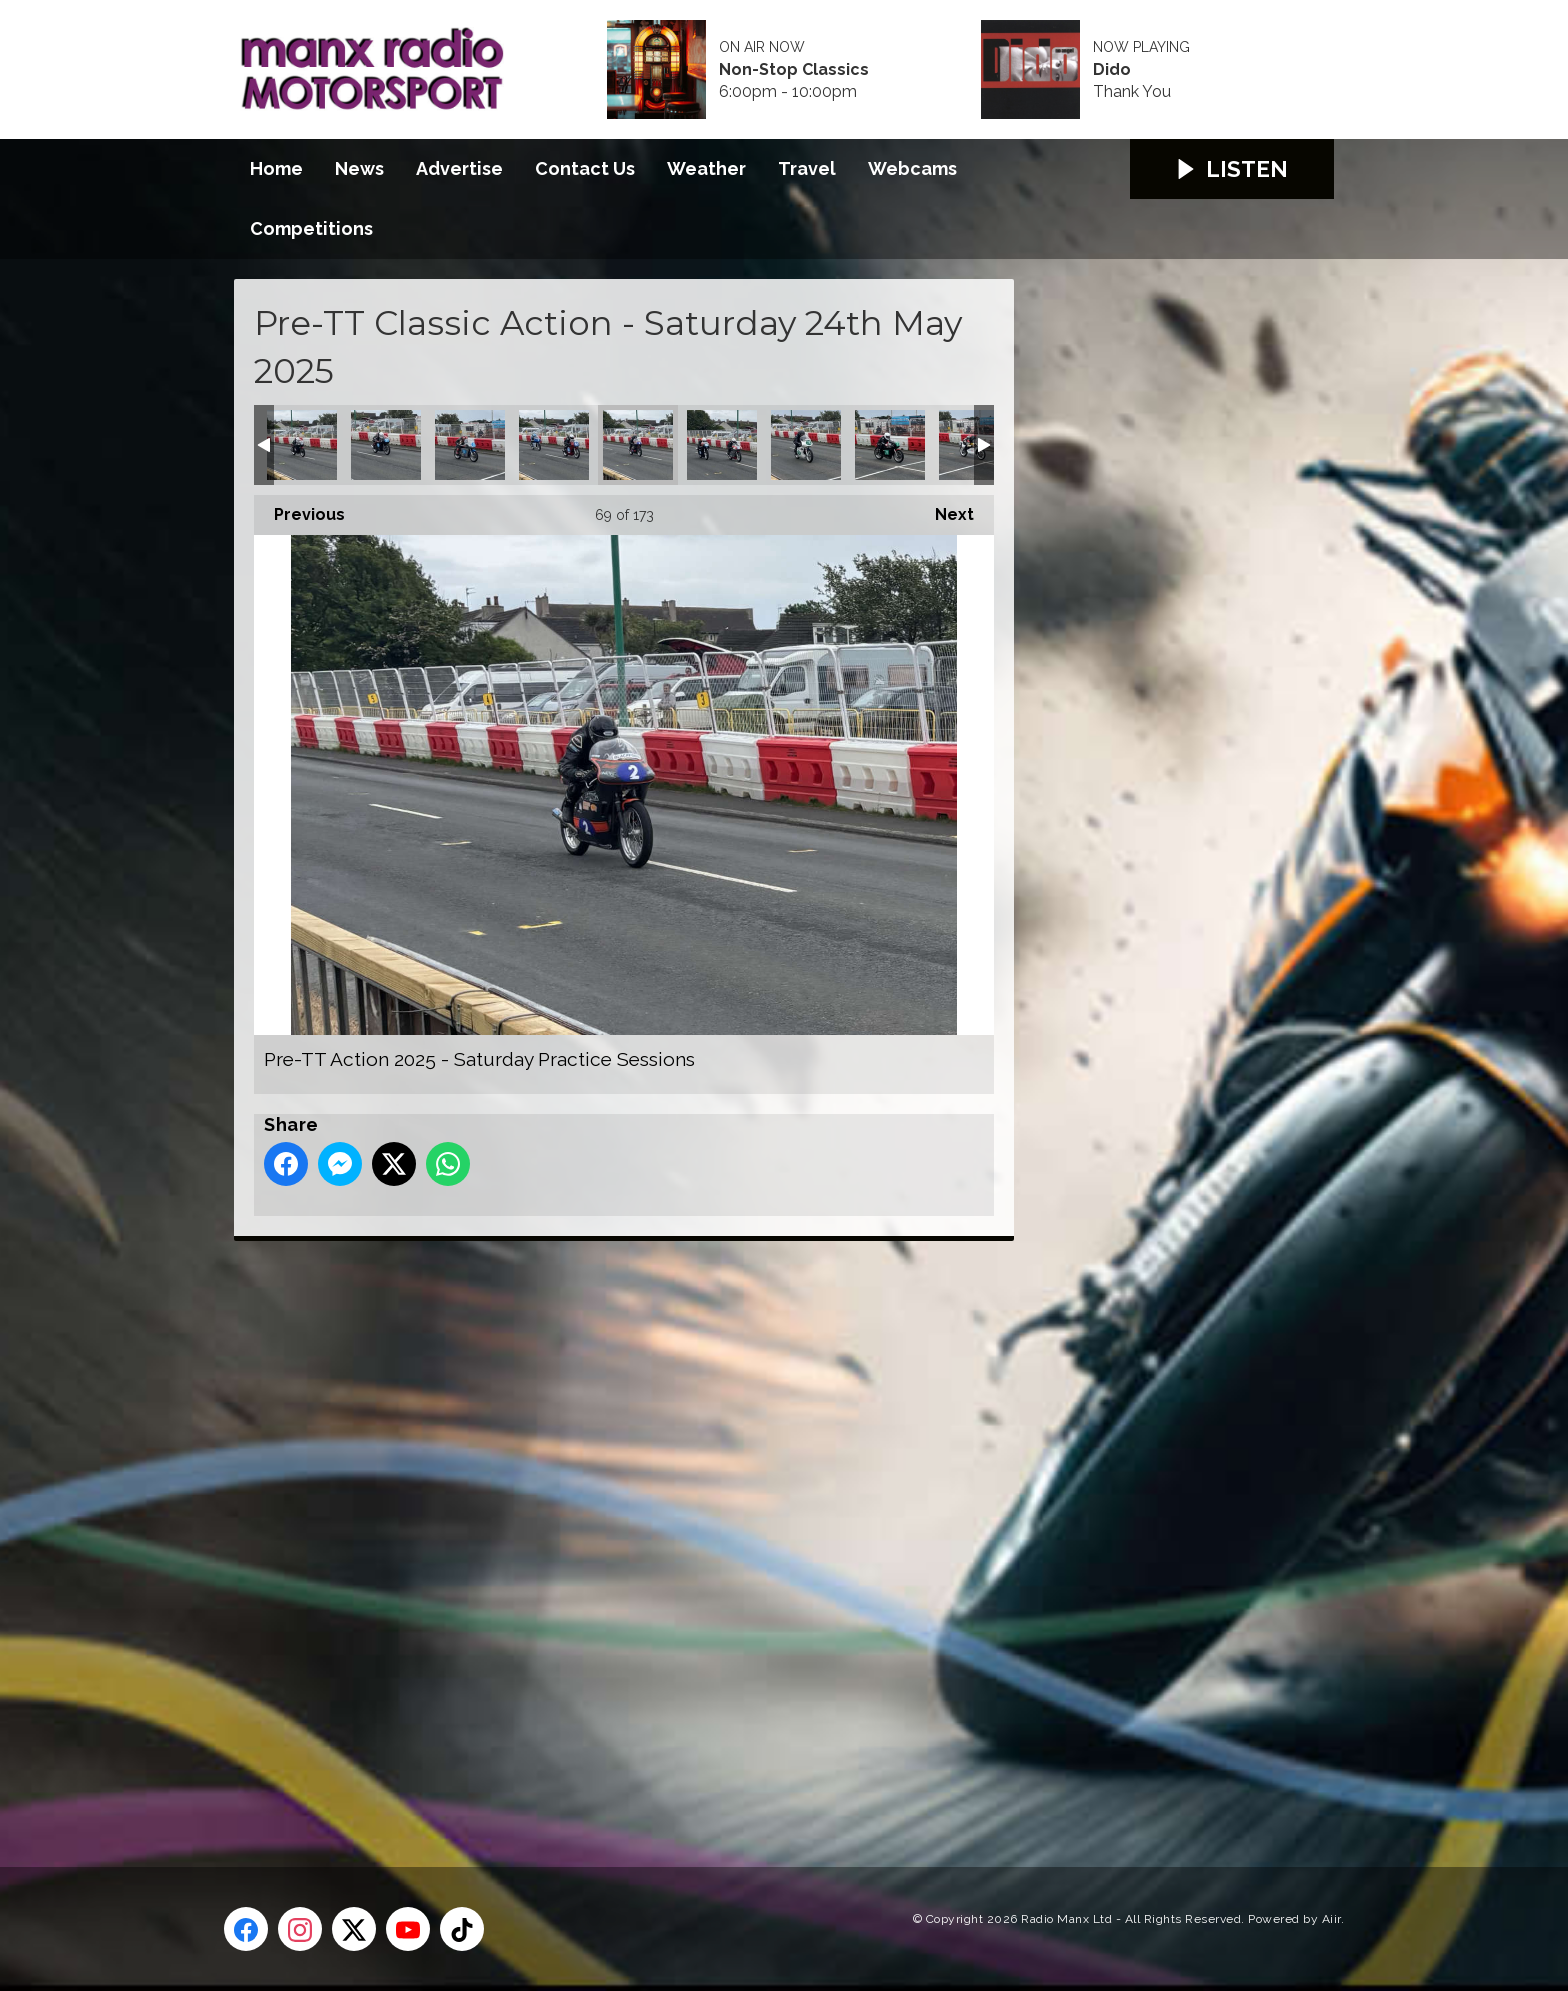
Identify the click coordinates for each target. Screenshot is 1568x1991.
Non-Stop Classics (794, 70)
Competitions (311, 228)
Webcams (912, 168)
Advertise (459, 168)
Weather (706, 168)
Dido (1112, 70)
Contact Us (585, 168)
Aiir (1331, 1919)
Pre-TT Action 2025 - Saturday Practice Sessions (302, 445)
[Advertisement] (609, 1531)
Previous (299, 509)
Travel (807, 168)
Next (944, 509)
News (359, 168)
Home (276, 168)
